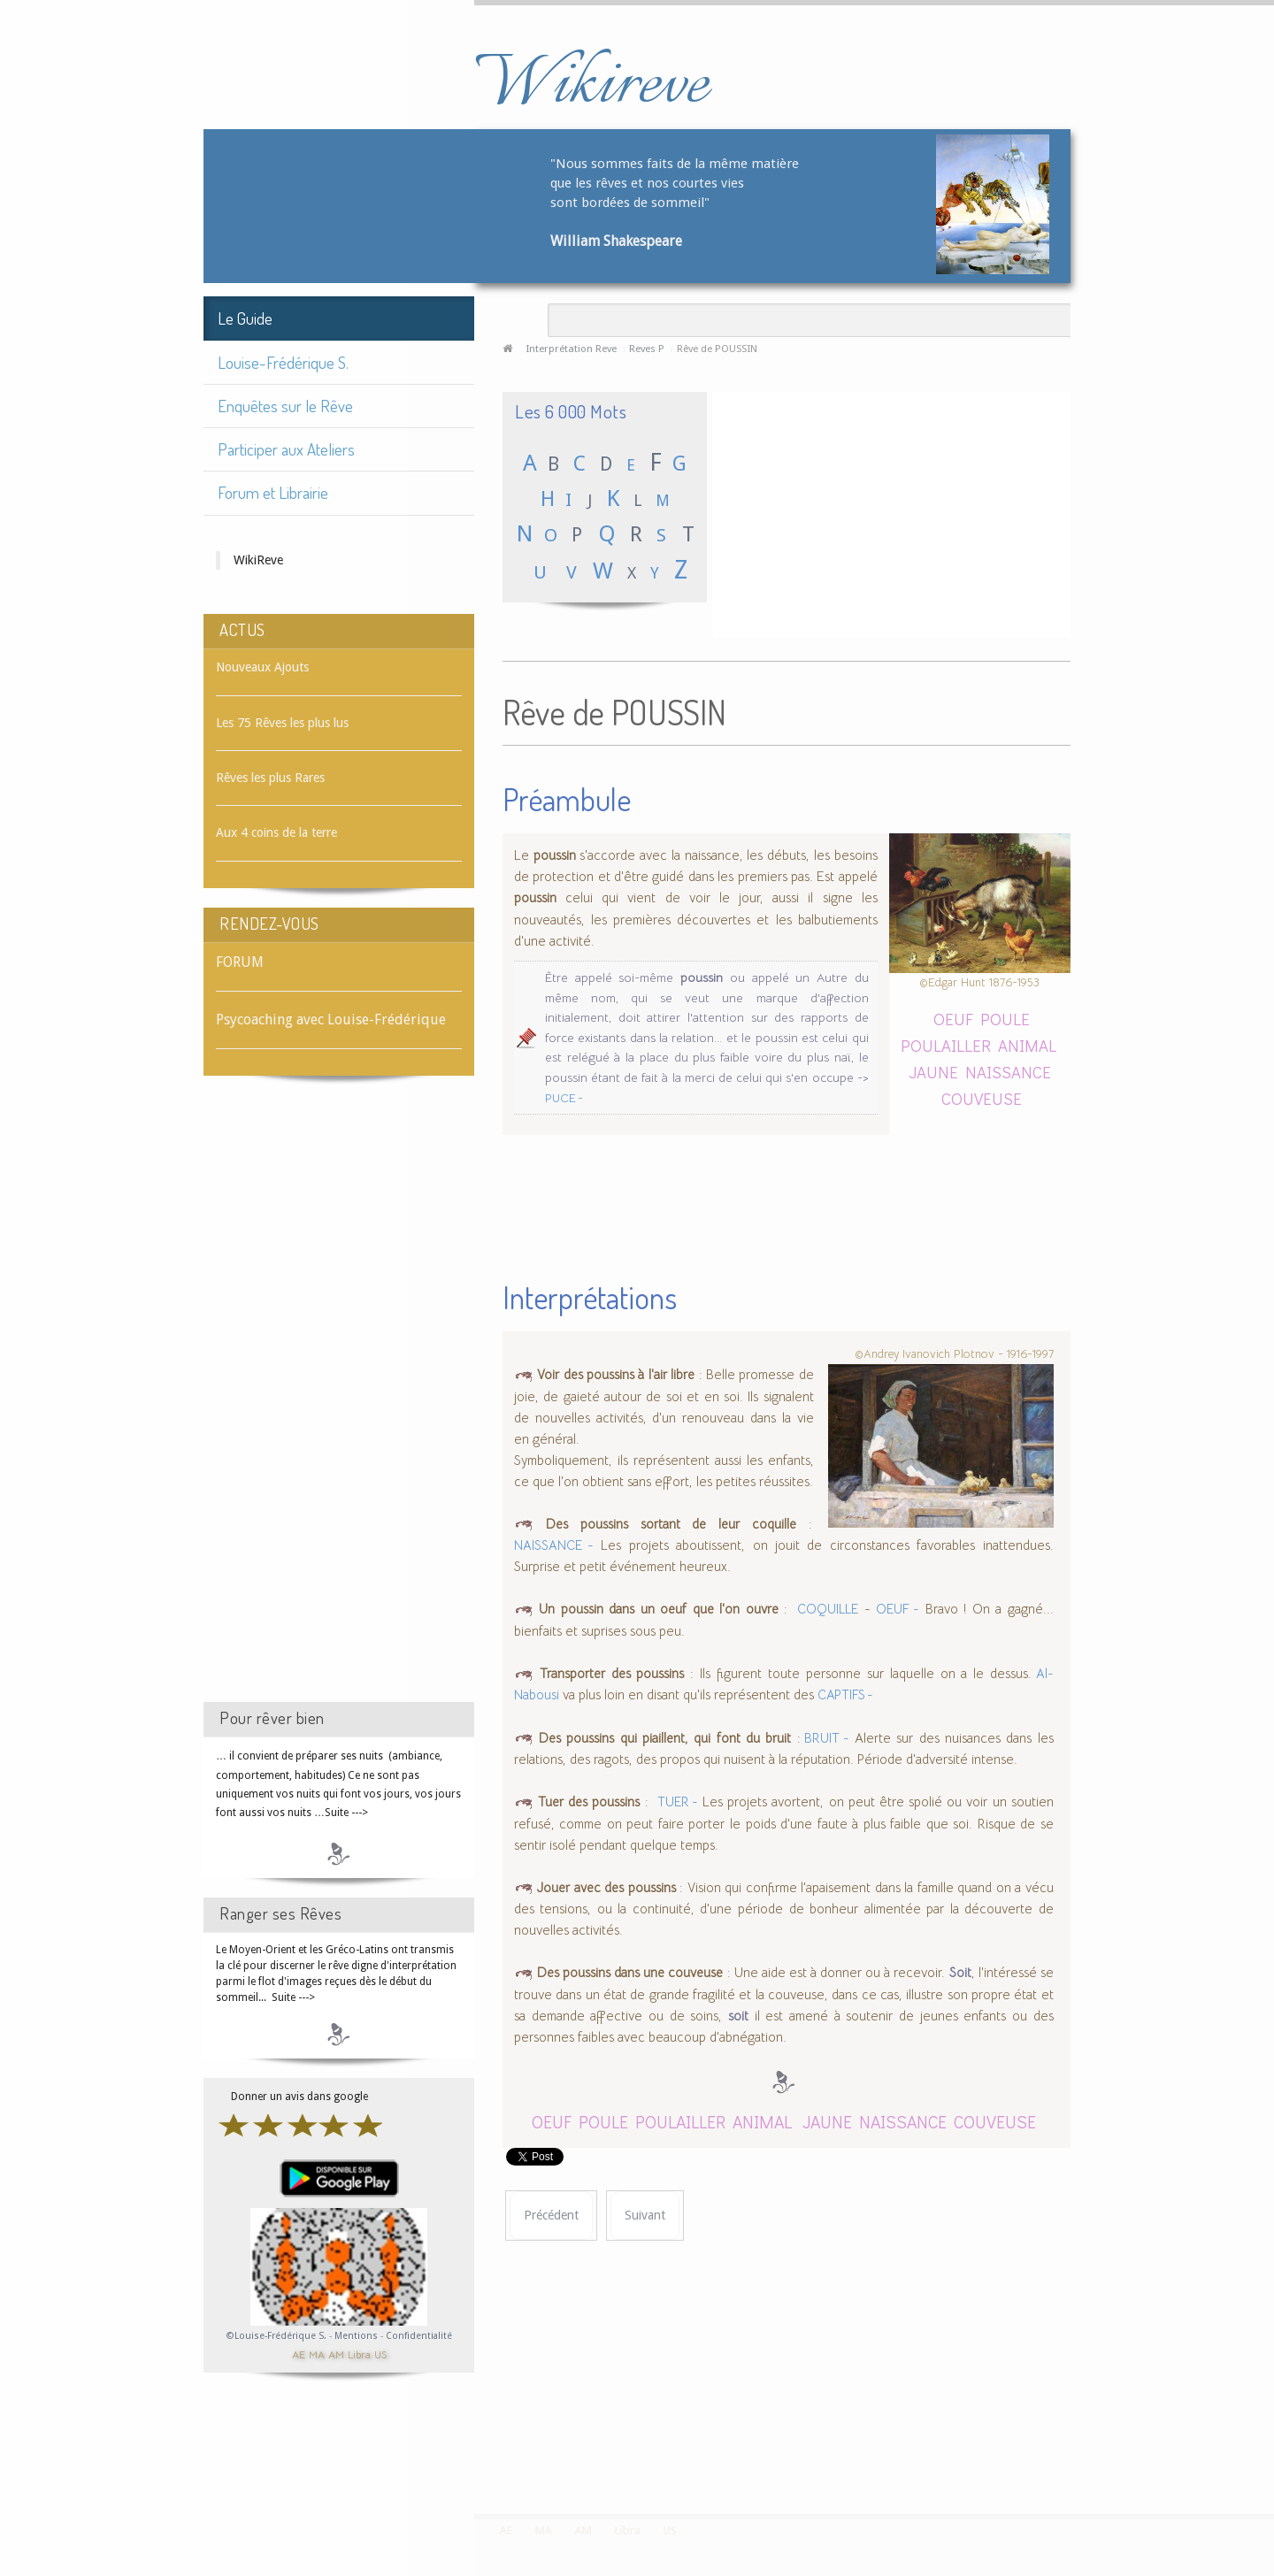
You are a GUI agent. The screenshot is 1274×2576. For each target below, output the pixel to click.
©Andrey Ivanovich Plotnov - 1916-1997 (954, 1353)
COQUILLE (826, 1609)
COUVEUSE (981, 1098)
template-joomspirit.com (1267, 2447)
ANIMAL (1027, 1045)
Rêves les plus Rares (270, 777)
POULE (1005, 1019)
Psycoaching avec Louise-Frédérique (331, 1019)
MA (317, 2353)
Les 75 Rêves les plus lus (282, 723)
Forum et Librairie (273, 492)
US (380, 2353)
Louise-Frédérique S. (283, 362)
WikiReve (258, 560)
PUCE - (564, 1098)
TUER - (677, 1802)
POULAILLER (947, 1045)
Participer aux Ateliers (286, 449)
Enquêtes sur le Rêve (285, 405)
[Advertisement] (339, 1404)
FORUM (240, 962)
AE (298, 2353)
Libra (359, 2353)
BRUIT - (825, 1738)
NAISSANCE (1008, 1072)
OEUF (953, 1019)
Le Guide (245, 318)
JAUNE (933, 1072)
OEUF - (897, 1609)
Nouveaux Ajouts (262, 667)
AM (336, 2353)
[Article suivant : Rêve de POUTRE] (644, 2215)
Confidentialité (419, 2336)
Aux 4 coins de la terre (276, 832)
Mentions (357, 2336)
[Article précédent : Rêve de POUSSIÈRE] (551, 2215)
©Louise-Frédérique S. (276, 2336)
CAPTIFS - (845, 1695)
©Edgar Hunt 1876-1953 (979, 982)
